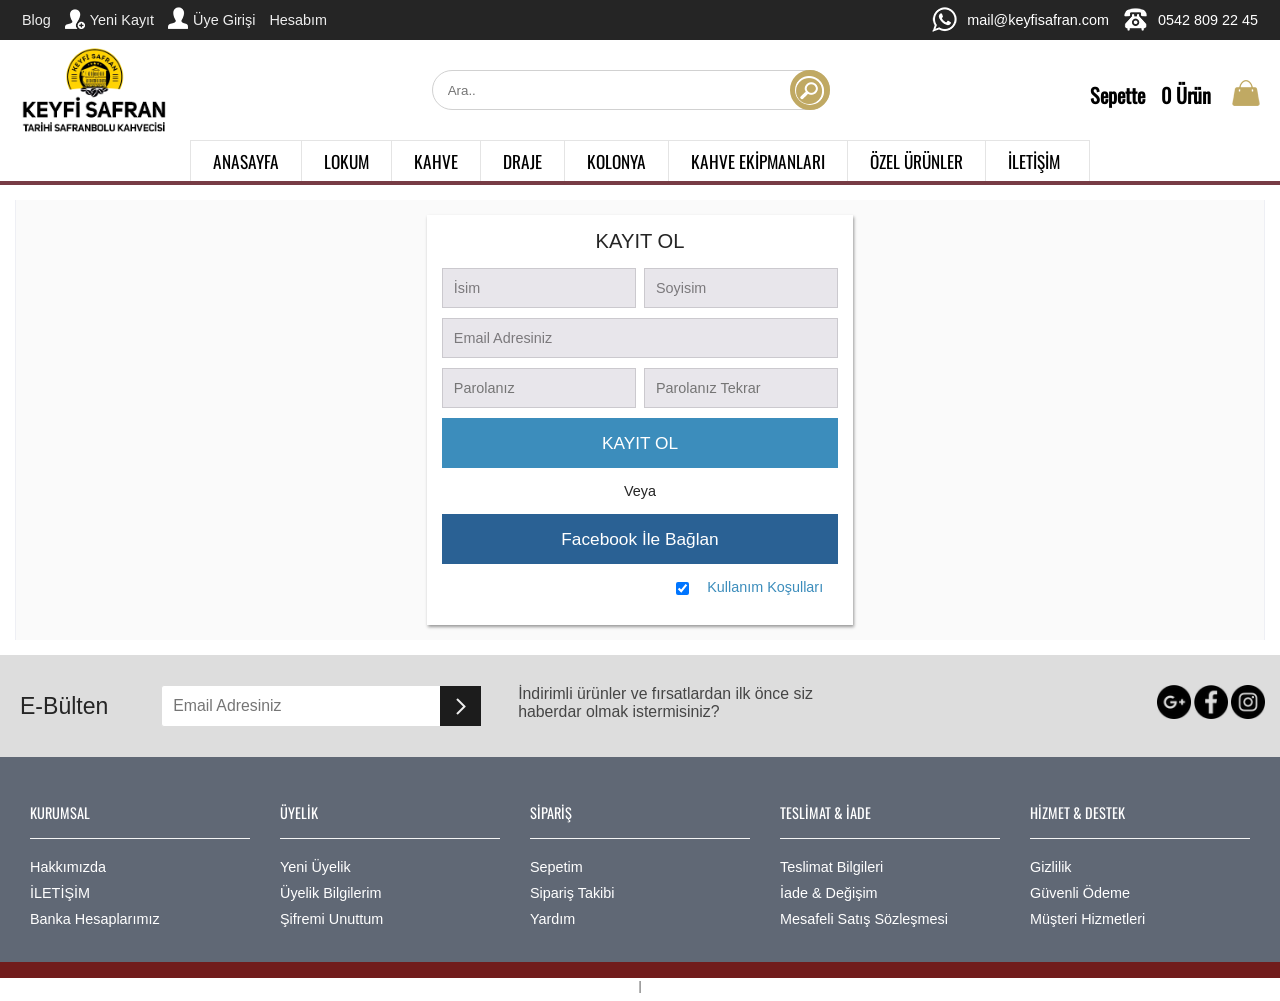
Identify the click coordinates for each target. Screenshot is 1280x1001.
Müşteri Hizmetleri (1087, 919)
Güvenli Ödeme (1080, 893)
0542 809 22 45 (1190, 19)
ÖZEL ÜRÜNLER (916, 161)
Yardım (552, 919)
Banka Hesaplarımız (95, 919)
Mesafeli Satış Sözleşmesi (864, 919)
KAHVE (436, 161)
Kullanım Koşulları (765, 587)
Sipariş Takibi (572, 893)
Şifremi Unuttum (331, 919)
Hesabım (298, 20)
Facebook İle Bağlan (639, 539)
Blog (36, 20)
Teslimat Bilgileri (831, 867)
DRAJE (522, 161)
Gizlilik (1051, 867)
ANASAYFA (246, 161)
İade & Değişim (829, 893)
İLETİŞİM (1034, 161)
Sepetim (556, 867)
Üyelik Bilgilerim (331, 893)
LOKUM (346, 161)
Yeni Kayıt (109, 19)
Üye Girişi (211, 18)
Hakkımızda (68, 867)
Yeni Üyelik (315, 867)
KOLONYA (616, 161)
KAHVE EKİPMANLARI (758, 161)
